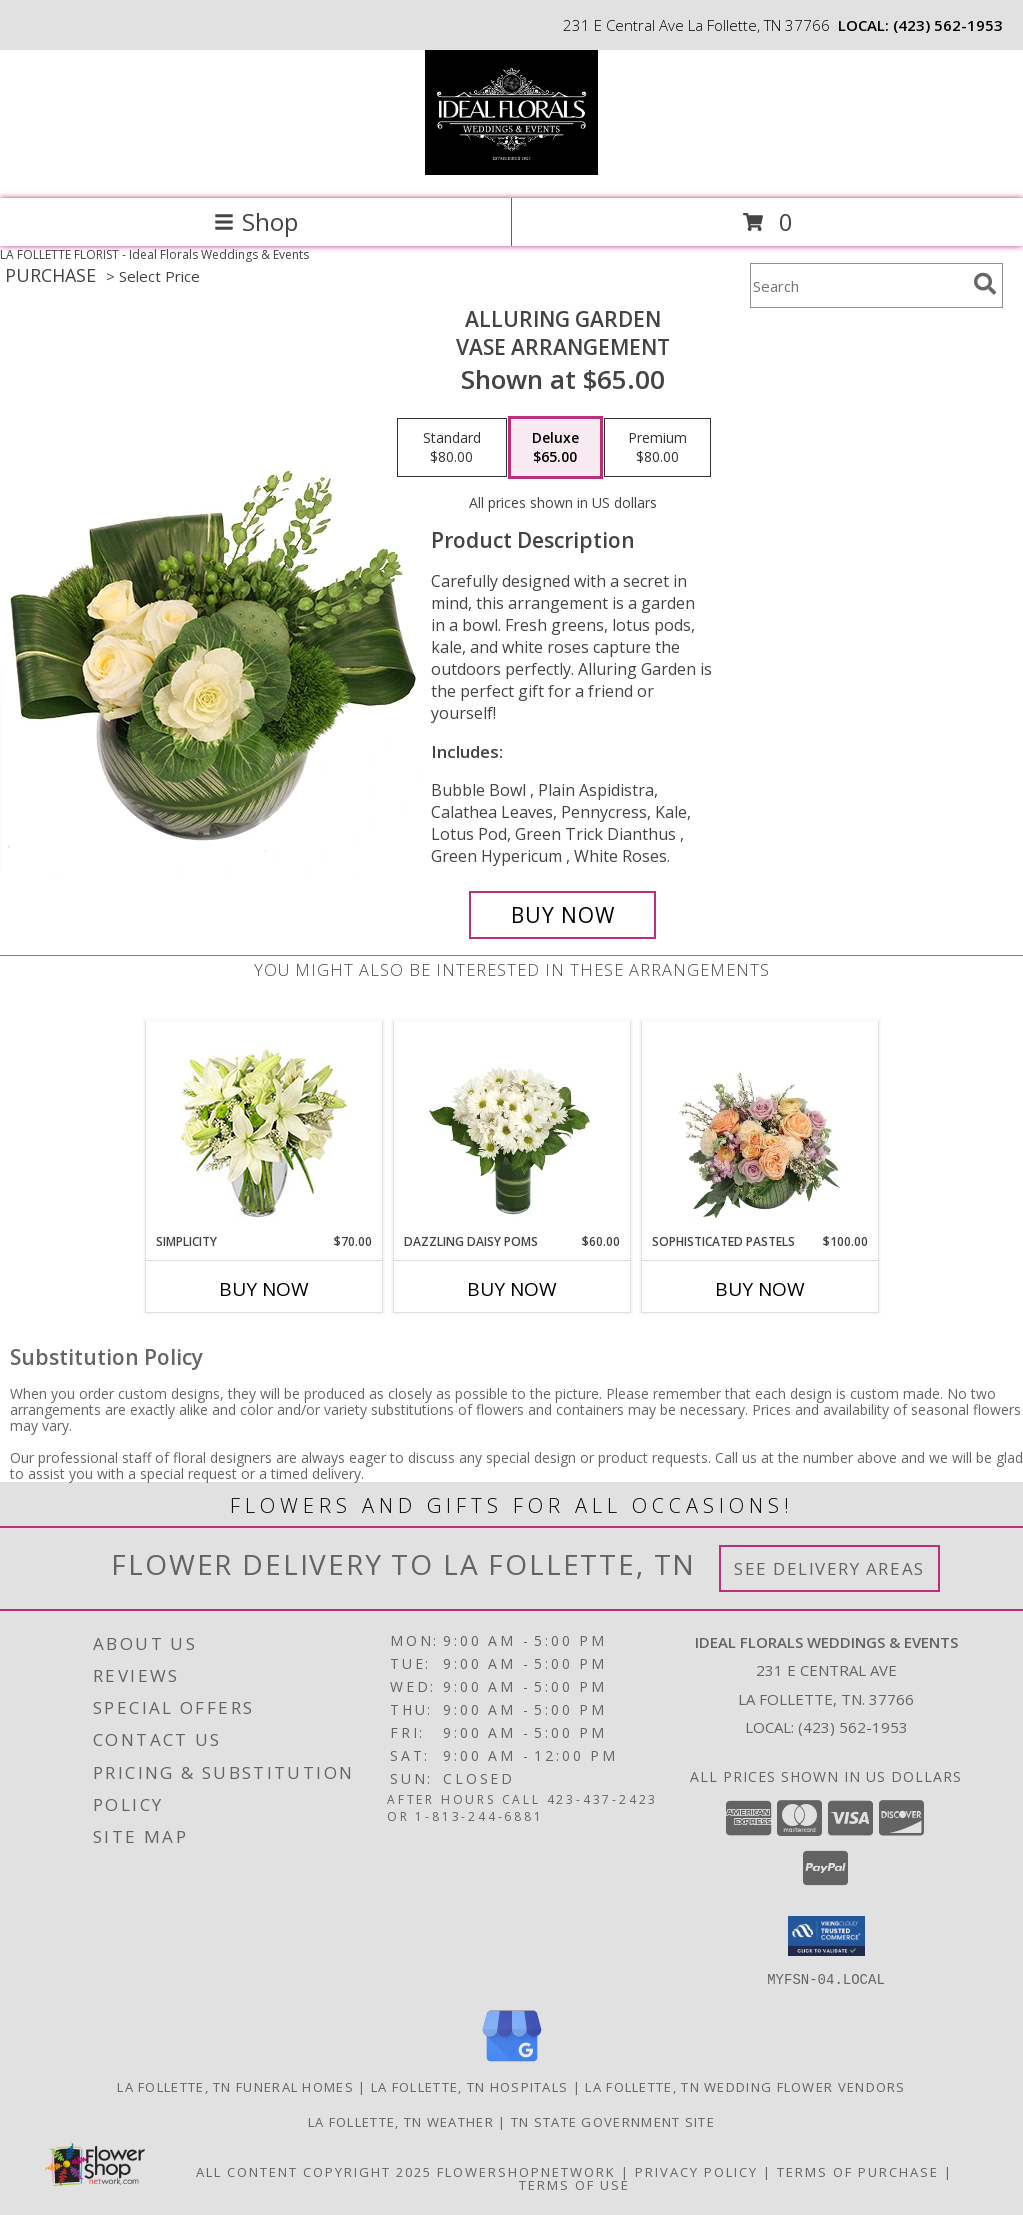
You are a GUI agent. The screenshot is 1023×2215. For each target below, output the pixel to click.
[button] (826, 1936)
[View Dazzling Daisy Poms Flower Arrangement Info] (511, 1127)
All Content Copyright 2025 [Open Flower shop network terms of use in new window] (314, 2171)
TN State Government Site (613, 2121)
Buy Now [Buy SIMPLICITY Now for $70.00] (264, 1289)
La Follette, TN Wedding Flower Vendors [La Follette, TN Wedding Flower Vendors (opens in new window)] (745, 2086)
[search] (985, 284)
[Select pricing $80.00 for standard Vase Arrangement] (452, 448)
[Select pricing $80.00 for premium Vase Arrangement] (657, 448)
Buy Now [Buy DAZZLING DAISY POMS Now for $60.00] (512, 1289)
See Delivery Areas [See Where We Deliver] (829, 1568)
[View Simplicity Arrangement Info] (263, 1127)
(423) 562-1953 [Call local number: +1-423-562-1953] (948, 25)
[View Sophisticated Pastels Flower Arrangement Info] (759, 1127)
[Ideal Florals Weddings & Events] (512, 169)
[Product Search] (858, 285)
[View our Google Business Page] (512, 2061)
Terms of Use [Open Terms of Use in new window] (574, 2184)
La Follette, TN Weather (401, 2121)
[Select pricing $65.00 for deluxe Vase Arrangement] (555, 448)
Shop (256, 221)
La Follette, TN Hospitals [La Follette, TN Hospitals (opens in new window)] (470, 2086)
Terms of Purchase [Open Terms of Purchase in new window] (858, 2171)
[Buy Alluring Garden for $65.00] (563, 915)
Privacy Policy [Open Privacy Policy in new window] (696, 2171)
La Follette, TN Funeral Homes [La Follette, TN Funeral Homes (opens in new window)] (235, 2086)
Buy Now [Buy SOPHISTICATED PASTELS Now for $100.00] (760, 1289)
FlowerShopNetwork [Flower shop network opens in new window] (526, 2171)
